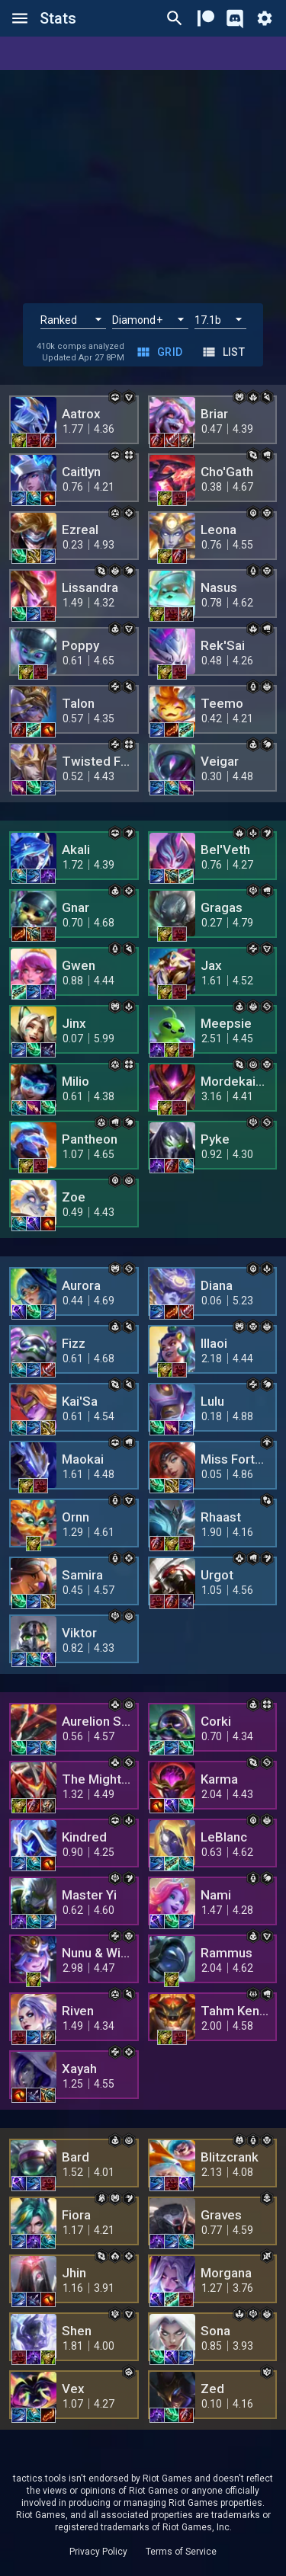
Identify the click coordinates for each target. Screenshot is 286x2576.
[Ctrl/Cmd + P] (174, 18)
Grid (161, 352)
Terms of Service (181, 2551)
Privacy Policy (98, 2551)
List (225, 352)
